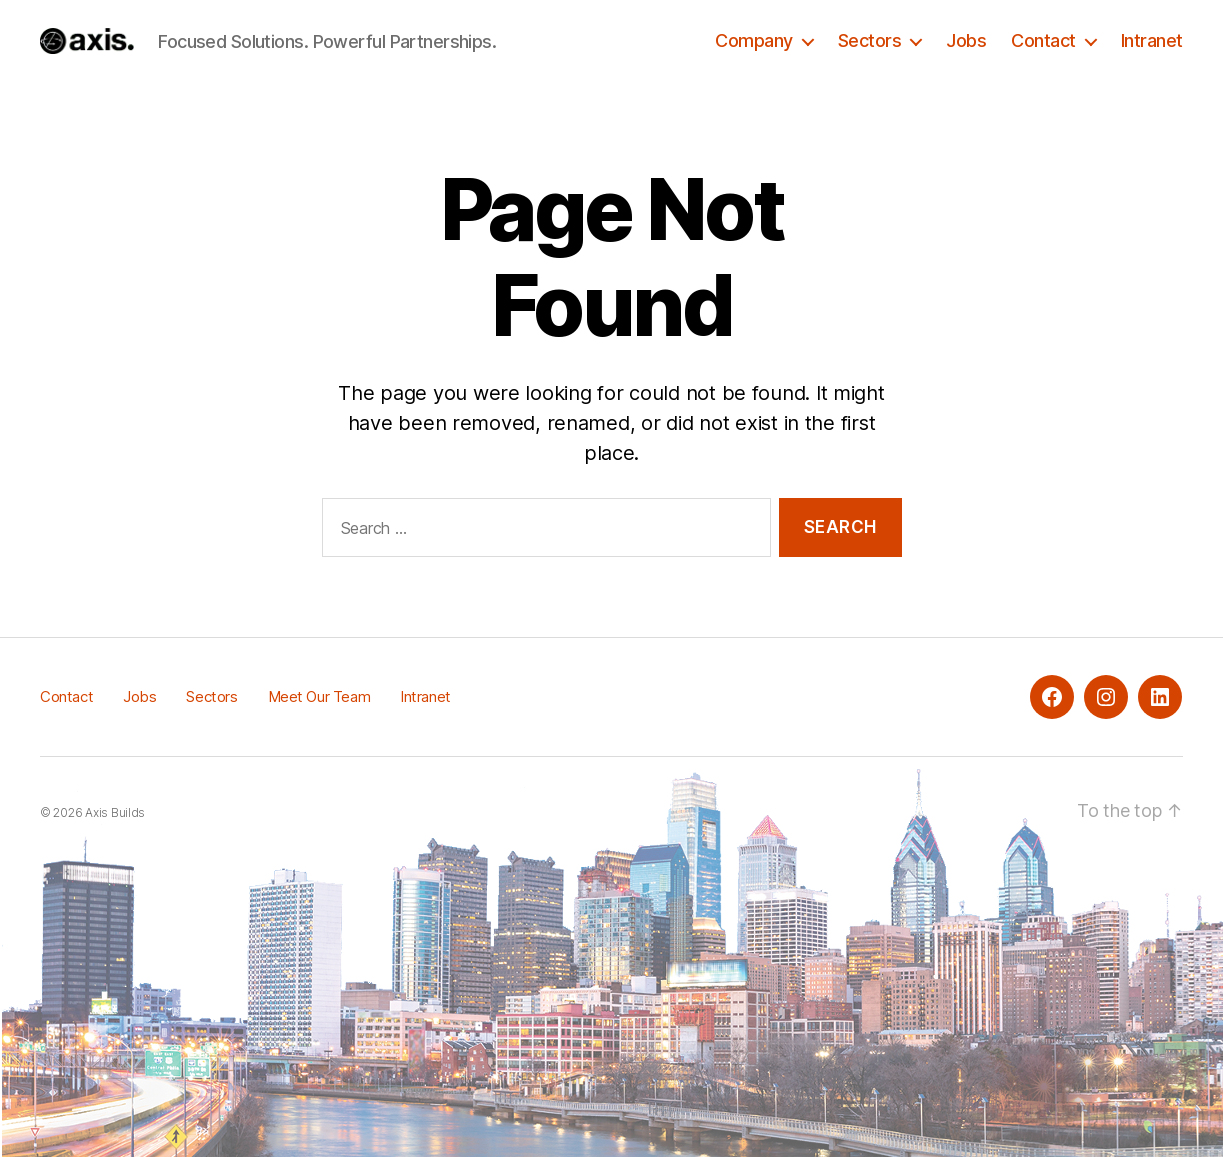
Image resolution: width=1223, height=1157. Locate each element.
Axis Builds (115, 812)
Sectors (870, 40)
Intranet (1152, 40)
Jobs (966, 40)
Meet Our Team (319, 696)
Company (754, 40)
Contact (1043, 40)
